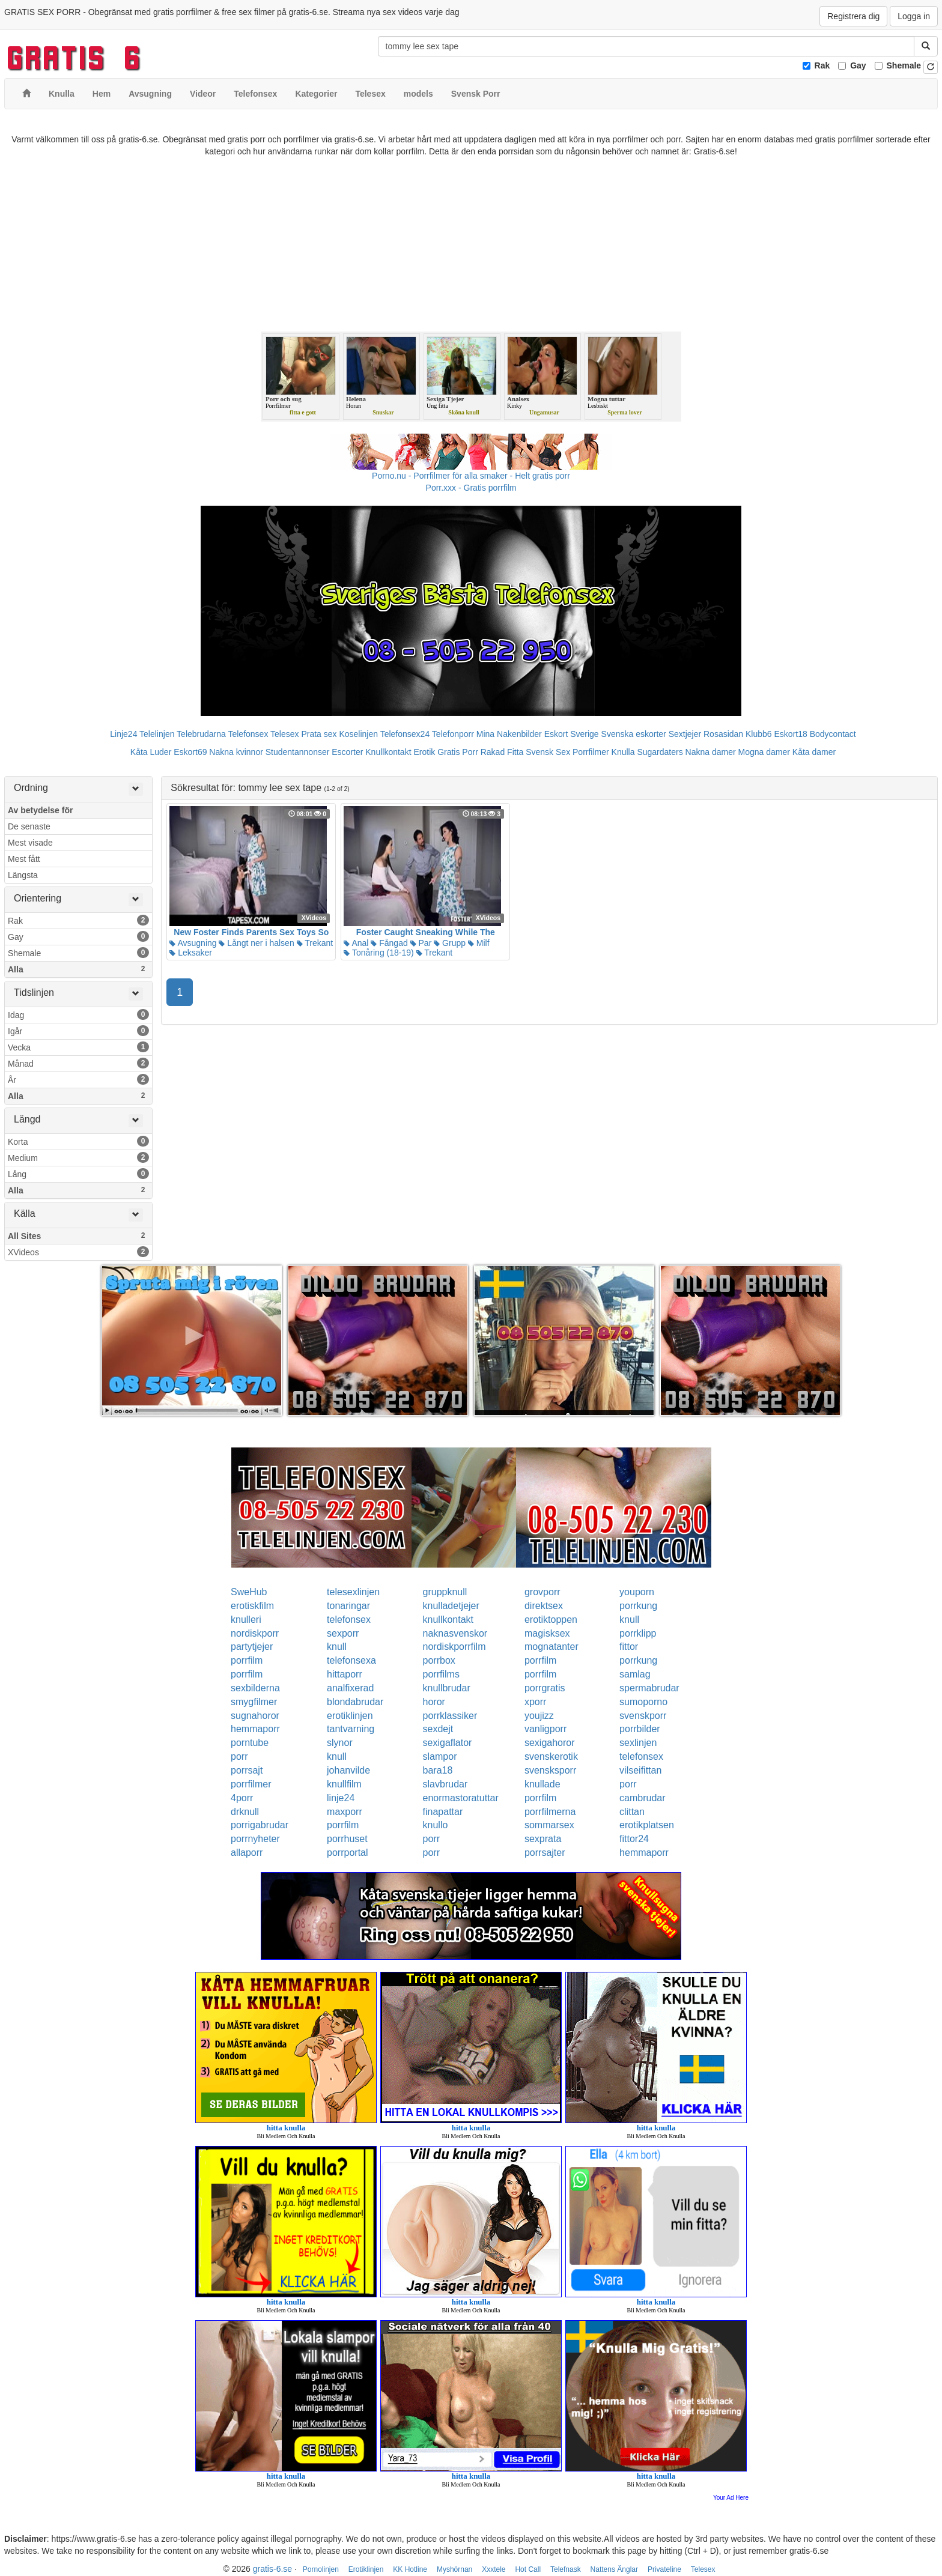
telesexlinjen (353, 1592)
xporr (535, 1702)
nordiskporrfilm (454, 1646)
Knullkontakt (388, 752)
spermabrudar (649, 1688)
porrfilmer (251, 1784)
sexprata (542, 1839)
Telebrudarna (201, 734)
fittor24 (634, 1839)
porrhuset (347, 1839)
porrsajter (544, 1852)
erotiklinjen (349, 1716)
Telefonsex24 (405, 734)
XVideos (78, 1251)
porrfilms (441, 1674)
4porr (242, 1798)
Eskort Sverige (571, 734)
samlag (635, 1674)
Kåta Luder (151, 752)
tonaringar (348, 1606)
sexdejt (438, 1729)
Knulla (623, 752)
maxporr (344, 1812)
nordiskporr (255, 1633)
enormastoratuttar (461, 1798)
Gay (858, 65)
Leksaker (190, 952)
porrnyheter (255, 1839)
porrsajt (247, 1770)
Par (421, 943)
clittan (632, 1812)
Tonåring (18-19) (378, 952)
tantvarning (350, 1729)
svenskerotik (551, 1756)
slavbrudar (445, 1784)
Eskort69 (190, 752)
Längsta (23, 875)
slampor (440, 1756)
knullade (542, 1784)
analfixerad (350, 1688)
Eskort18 (790, 734)
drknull (245, 1812)
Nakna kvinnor (236, 752)
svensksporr (550, 1770)
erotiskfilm (252, 1606)
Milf (479, 943)
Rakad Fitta (502, 752)
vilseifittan (640, 1770)
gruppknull (445, 1592)
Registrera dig (853, 16)
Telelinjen (156, 734)
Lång (78, 1173)
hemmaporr (255, 1729)
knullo (435, 1825)
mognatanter (551, 1646)
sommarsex (549, 1825)
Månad (78, 1063)
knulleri (246, 1619)
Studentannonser (298, 752)
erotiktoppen (550, 1619)
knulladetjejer (451, 1606)
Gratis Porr (457, 752)
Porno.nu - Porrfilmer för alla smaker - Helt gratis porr (471, 475)
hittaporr (344, 1674)
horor (434, 1702)
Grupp (450, 943)
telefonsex (349, 1619)
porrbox (439, 1660)
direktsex (543, 1606)
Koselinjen (358, 734)
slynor (340, 1743)
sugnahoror (255, 1716)
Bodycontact (833, 734)
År (78, 1079)
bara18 (438, 1770)
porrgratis (544, 1688)
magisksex (547, 1633)
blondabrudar (355, 1702)
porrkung (638, 1606)
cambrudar (642, 1798)
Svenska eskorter (633, 734)
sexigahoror (549, 1743)
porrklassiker (450, 1716)
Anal (356, 943)
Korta (78, 1141)
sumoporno (643, 1702)
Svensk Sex (548, 752)
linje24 (340, 1798)
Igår (78, 1030)
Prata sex (318, 734)
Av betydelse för (40, 810)
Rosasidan (723, 734)
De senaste (29, 826)
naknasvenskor (455, 1633)
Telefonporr (453, 734)
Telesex (284, 734)
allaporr (247, 1852)
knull (629, 1619)
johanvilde (348, 1770)
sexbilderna (255, 1688)
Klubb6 (759, 734)
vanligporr (545, 1729)
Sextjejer (685, 734)
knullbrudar (446, 1688)
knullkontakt (448, 1619)
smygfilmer (254, 1702)
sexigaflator (447, 1743)
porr (239, 1756)
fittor (628, 1646)
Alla (78, 968)
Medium (78, 1157)
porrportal (347, 1852)
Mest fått (24, 859)
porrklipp (637, 1633)
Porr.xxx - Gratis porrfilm (471, 487)
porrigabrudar (259, 1825)
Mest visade (30, 842)
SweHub (249, 1592)
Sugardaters (659, 752)
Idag (78, 1014)
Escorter (347, 752)
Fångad (389, 943)
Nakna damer (710, 752)
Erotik (424, 752)
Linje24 (123, 734)
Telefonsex (248, 734)
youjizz (539, 1716)
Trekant (315, 943)
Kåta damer (814, 752)
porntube (250, 1743)
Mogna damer (764, 752)
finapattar (443, 1812)
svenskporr (642, 1716)
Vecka (78, 1046)
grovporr (542, 1592)
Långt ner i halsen (256, 943)
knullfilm (344, 1784)
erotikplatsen (646, 1825)
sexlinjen (638, 1743)
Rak (822, 65)
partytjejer (252, 1646)
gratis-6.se (272, 2569)
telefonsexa (351, 1660)
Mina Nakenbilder (509, 734)
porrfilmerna (550, 1812)
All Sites (78, 1235)
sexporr (343, 1633)
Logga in (914, 16)
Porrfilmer (591, 752)
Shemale (904, 65)
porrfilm (247, 1660)
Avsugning (192, 943)
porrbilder (639, 1729)
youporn (636, 1592)
